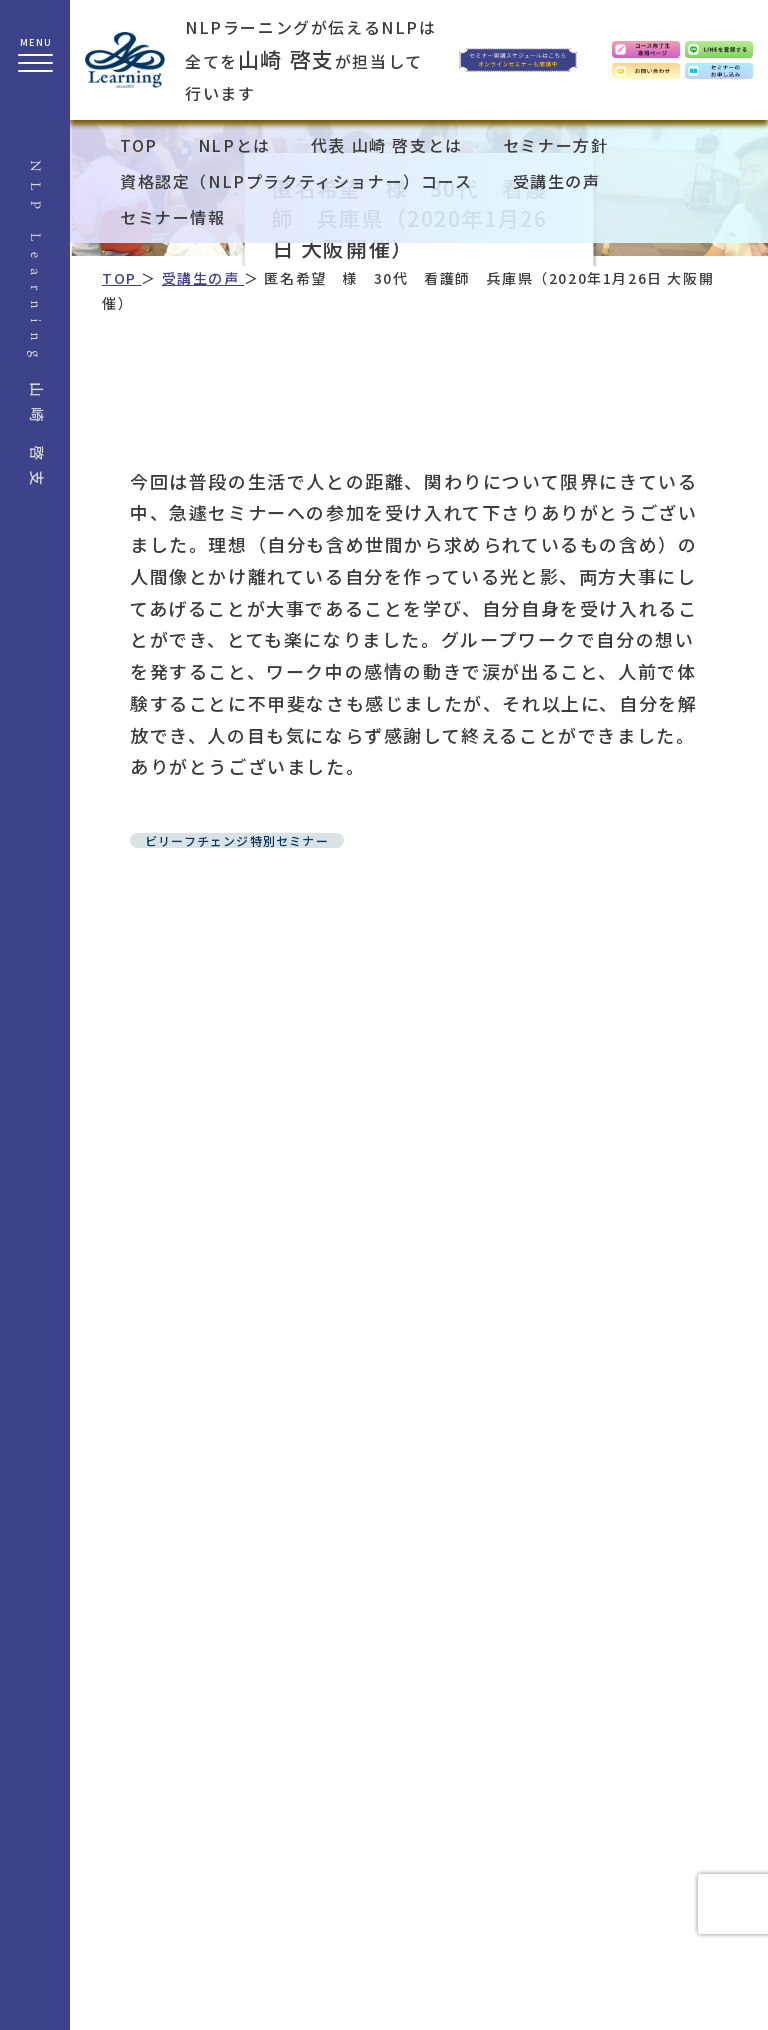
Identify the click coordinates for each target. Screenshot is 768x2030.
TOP (139, 145)
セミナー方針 (556, 145)
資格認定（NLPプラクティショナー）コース (296, 181)
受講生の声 (557, 181)
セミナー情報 (173, 217)
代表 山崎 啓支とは (387, 145)
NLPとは (234, 145)
